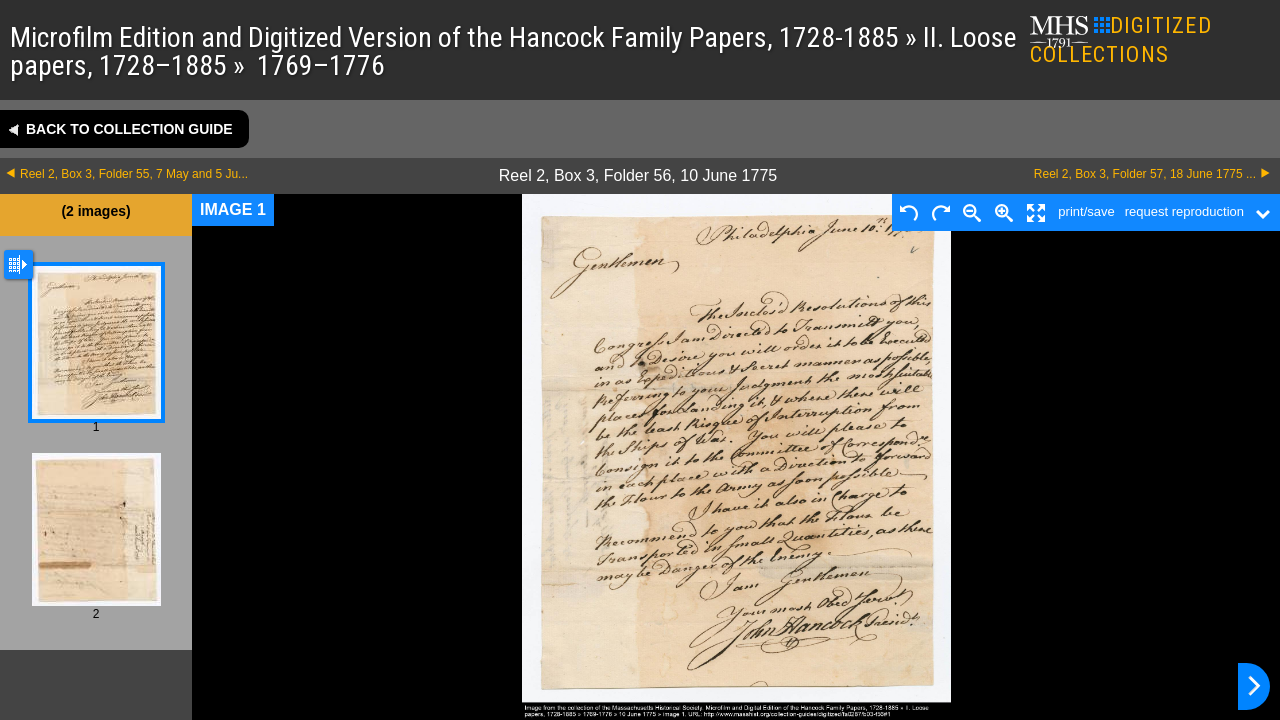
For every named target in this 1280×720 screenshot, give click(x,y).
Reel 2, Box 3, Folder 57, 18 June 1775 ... (1145, 174)
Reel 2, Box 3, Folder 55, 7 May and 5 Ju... (134, 174)
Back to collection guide (129, 129)
